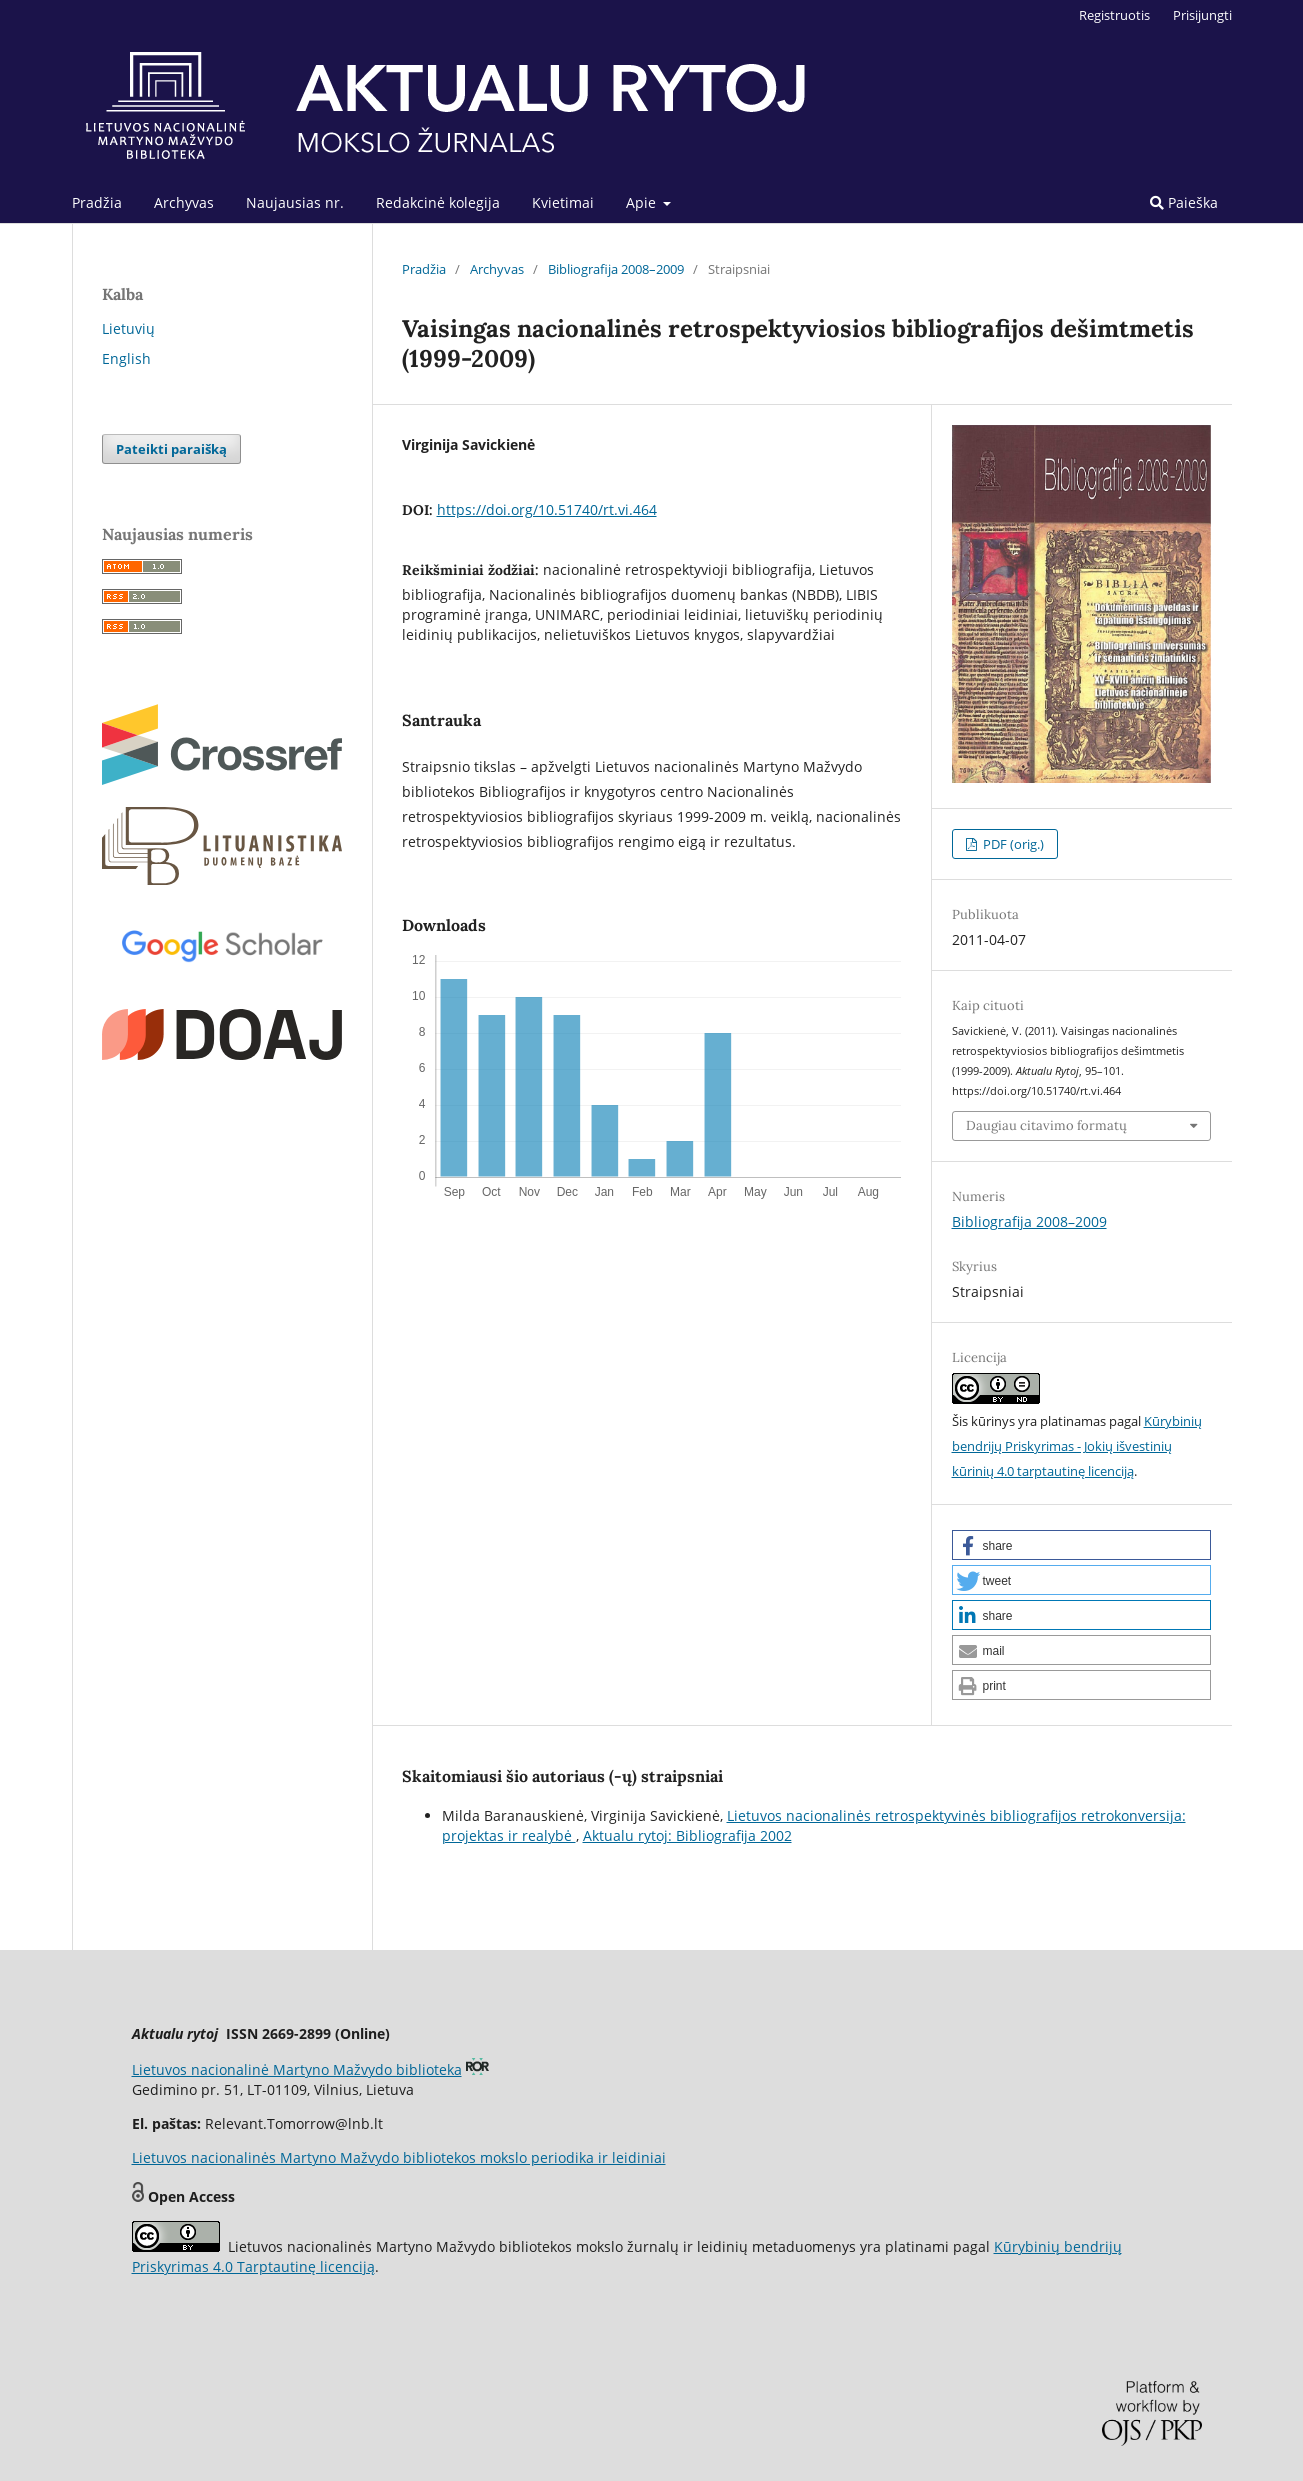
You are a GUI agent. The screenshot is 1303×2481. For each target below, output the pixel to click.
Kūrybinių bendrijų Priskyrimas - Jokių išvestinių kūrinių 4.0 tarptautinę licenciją (1077, 1446)
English (126, 358)
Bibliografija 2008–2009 (616, 269)
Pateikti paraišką (171, 449)
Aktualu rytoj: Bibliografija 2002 (687, 1835)
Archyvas (184, 202)
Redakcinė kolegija (438, 202)
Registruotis (1114, 15)
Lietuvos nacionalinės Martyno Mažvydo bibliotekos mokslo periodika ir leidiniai (399, 2157)
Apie (643, 202)
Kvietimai (563, 202)
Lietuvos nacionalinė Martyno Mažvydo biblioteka (297, 2069)
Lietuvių (128, 328)
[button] (1082, 1545)
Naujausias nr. (295, 202)
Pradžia (97, 202)
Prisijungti (1202, 15)
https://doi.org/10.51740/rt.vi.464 (547, 509)
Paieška (1184, 202)
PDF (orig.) (1012, 844)
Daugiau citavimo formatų (1046, 1125)
